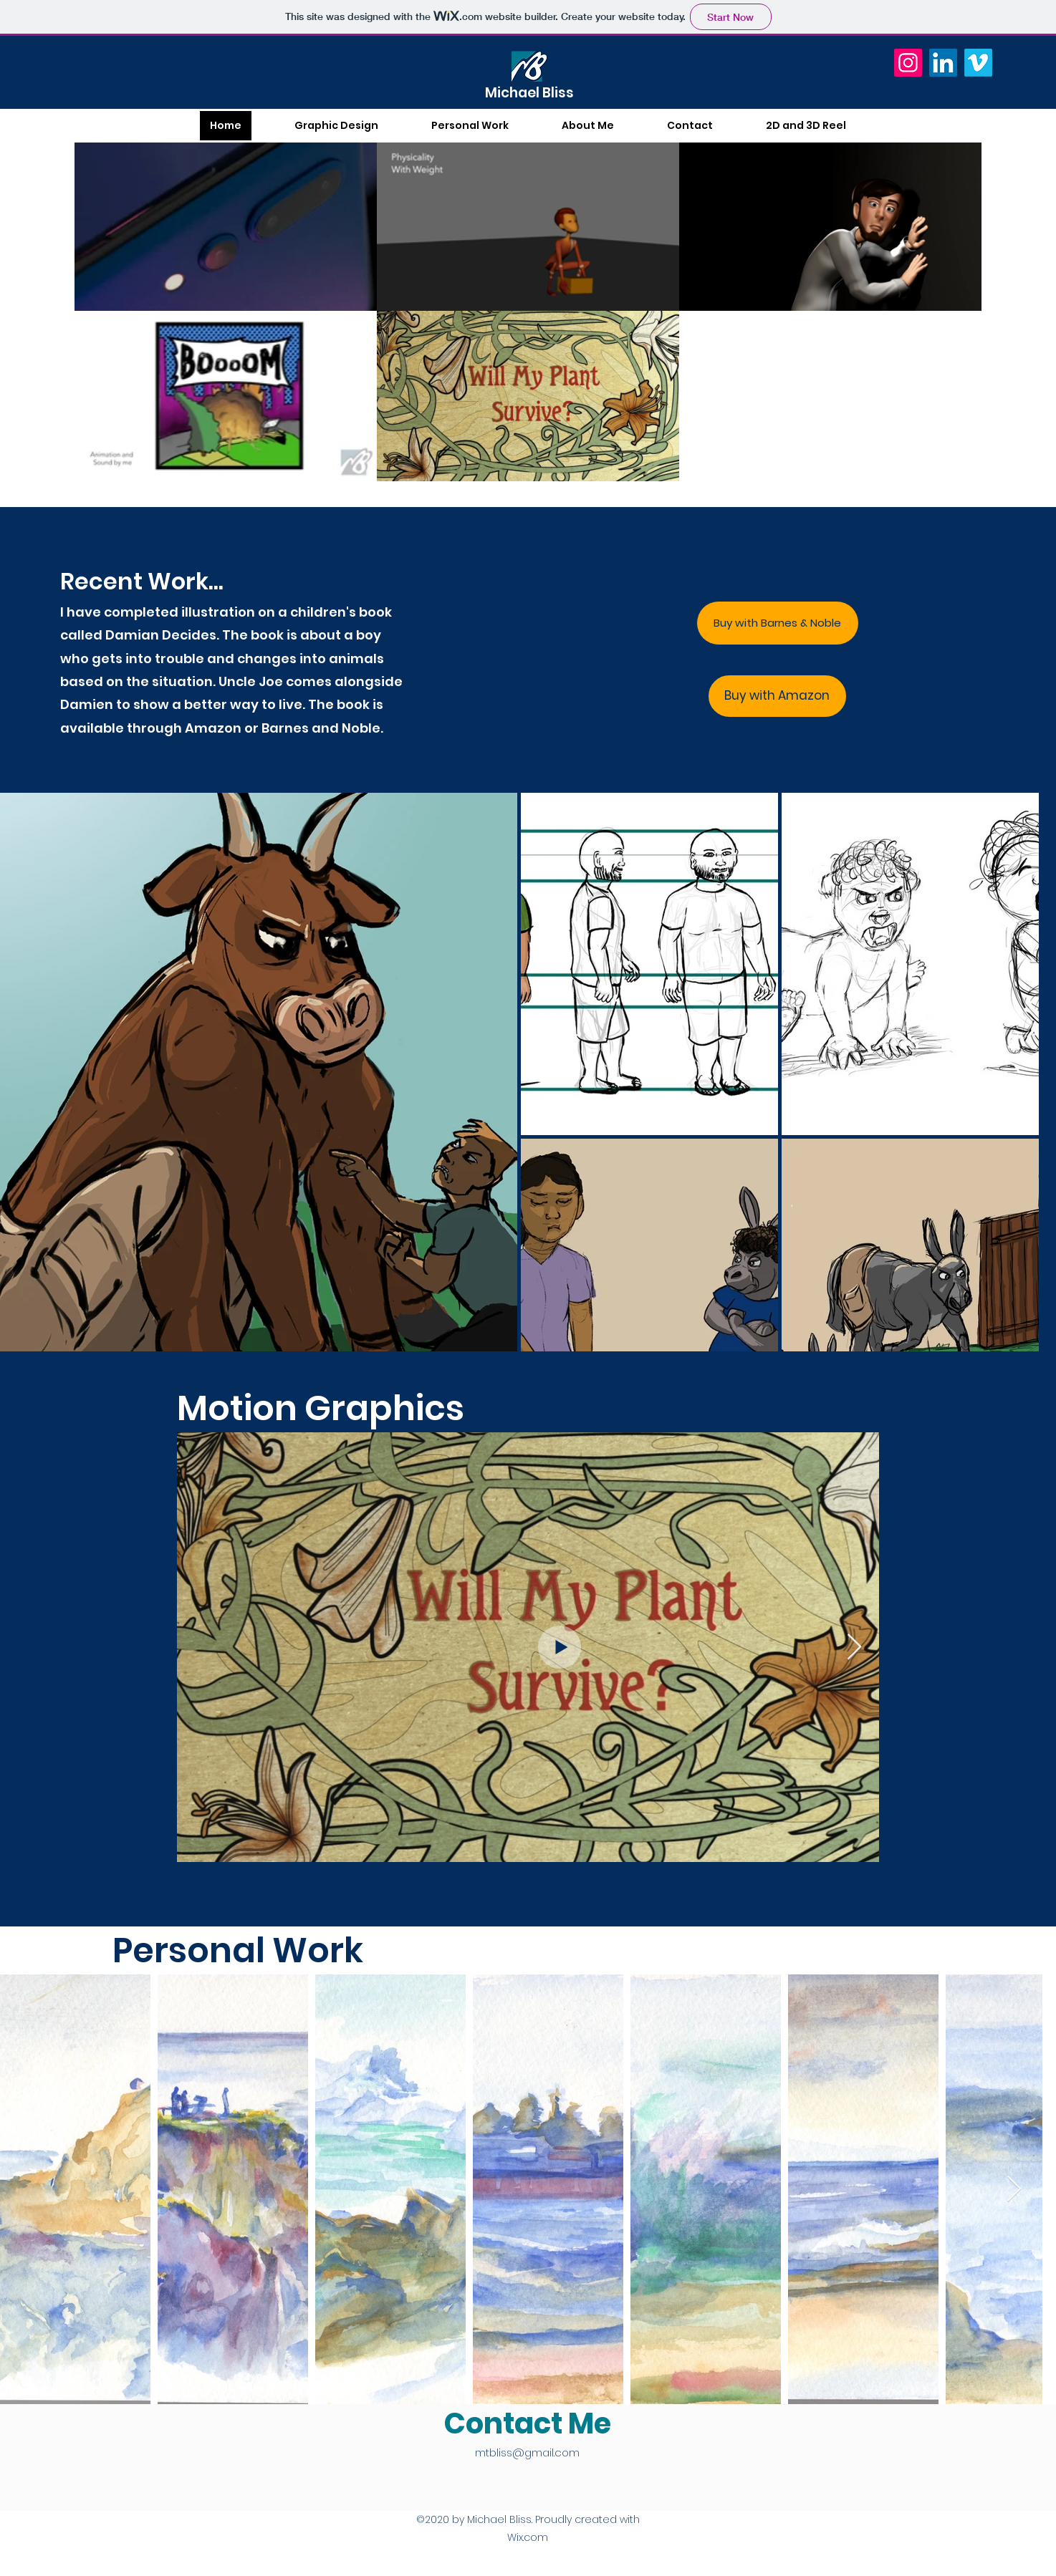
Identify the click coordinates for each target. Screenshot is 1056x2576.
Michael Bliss (529, 92)
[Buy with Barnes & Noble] (777, 623)
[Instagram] (908, 63)
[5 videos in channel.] (528, 311)
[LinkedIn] (943, 63)
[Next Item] (854, 1647)
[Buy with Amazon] (777, 696)
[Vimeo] (978, 63)
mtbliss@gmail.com (527, 2452)
